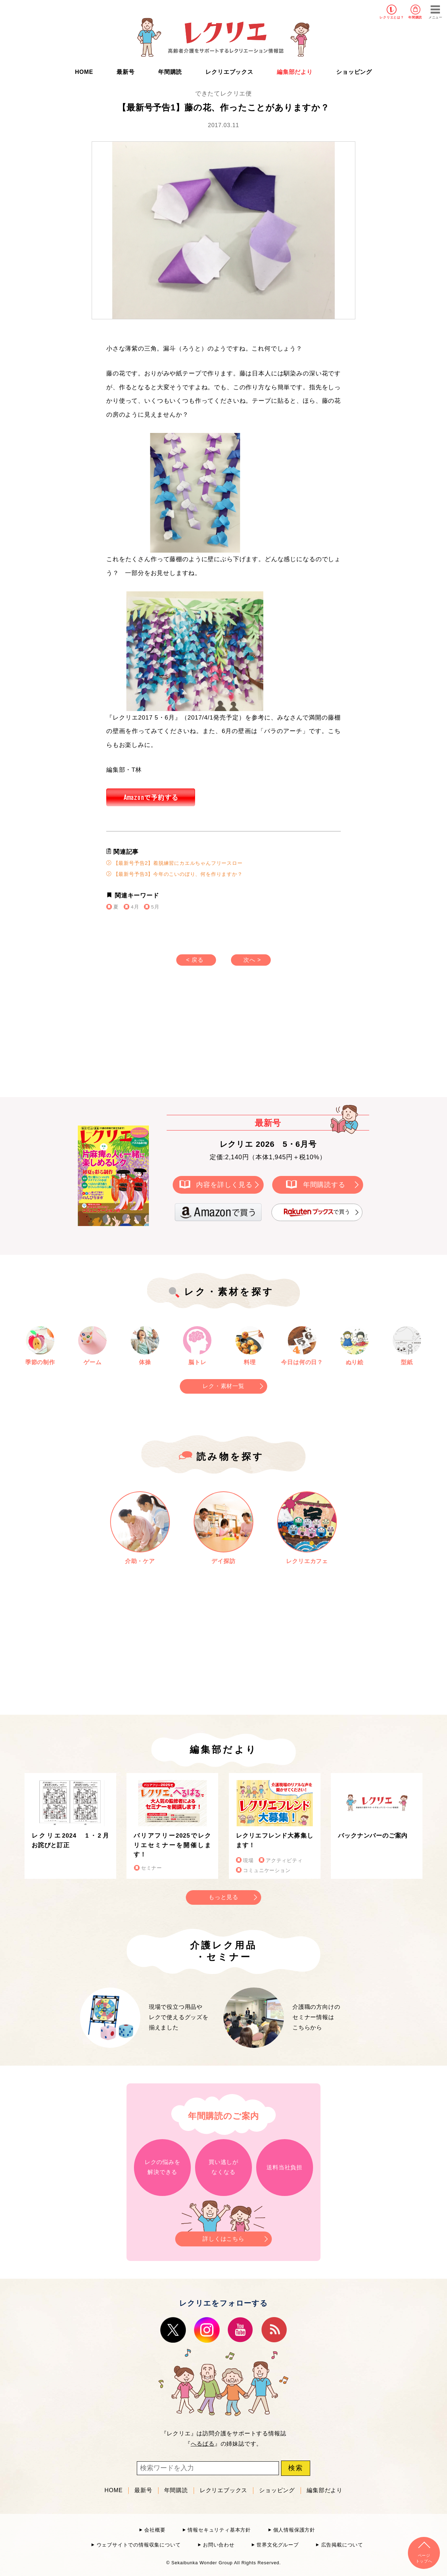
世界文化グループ (277, 2545)
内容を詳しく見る (224, 1184)
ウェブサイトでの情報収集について (139, 2545)
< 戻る (195, 960)
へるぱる (203, 2444)
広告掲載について (342, 2545)
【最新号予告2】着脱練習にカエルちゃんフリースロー (174, 863)
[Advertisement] (163, 1038)
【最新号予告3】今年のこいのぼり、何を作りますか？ (174, 874)
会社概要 (154, 2530)
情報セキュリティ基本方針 (219, 2530)
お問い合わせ (219, 2545)
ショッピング (354, 72)
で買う (317, 1212)
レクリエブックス (229, 72)
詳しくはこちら (223, 2236)
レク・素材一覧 (223, 1386)
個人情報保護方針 (294, 2530)
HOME (84, 72)
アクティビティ (284, 1860)
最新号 (125, 72)
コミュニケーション (266, 1870)
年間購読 (415, 17)
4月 (135, 907)
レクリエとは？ (391, 17)
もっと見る (223, 1897)
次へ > (252, 960)
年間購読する (324, 1184)
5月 (155, 907)
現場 (248, 1860)
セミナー (151, 1868)
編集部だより (295, 72)
